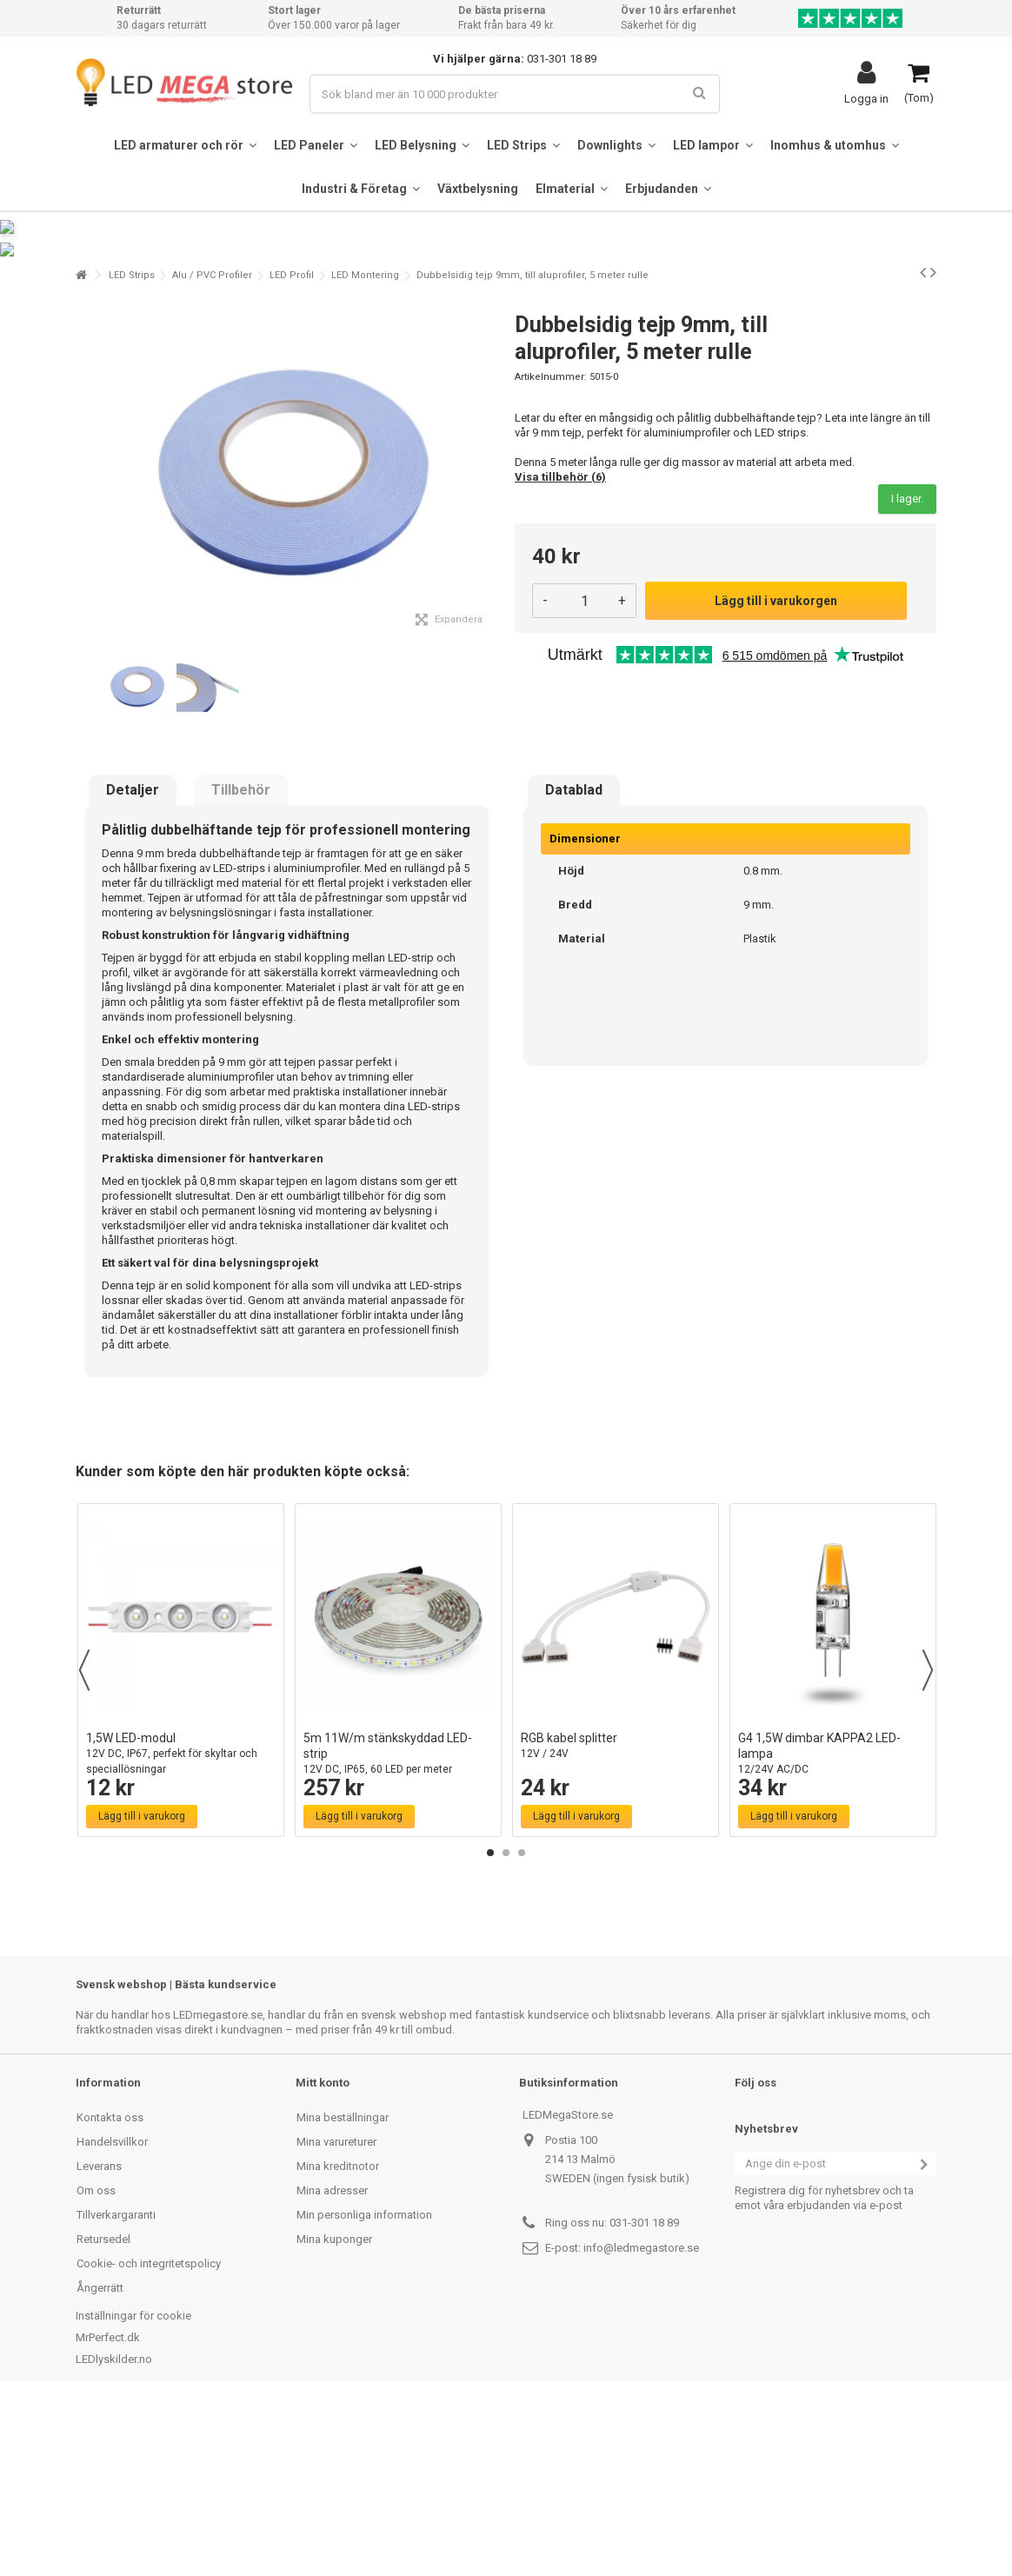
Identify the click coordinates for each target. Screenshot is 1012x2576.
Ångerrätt (100, 2455)
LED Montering (365, 443)
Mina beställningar (342, 2285)
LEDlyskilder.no (114, 2526)
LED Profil (292, 443)
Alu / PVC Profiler (212, 443)
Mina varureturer (336, 2309)
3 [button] (521, 2020)
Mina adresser (332, 2358)
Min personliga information (364, 2382)
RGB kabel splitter (615, 1914)
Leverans (99, 2333)
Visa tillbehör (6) (560, 644)
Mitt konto (323, 2250)
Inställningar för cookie (133, 2483)
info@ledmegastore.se (641, 2415)
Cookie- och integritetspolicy (149, 2431)
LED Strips (132, 443)
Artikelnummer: (551, 544)
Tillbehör (240, 959)
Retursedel (103, 2406)
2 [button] (506, 2020)
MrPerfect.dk (108, 2505)
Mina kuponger (334, 2406)
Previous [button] (84, 1837)
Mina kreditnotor (337, 2333)
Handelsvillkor (112, 2309)
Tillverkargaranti (116, 2382)
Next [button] (927, 1837)
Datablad (574, 959)
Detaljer (132, 959)
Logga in (866, 98)
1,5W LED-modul (181, 1922)
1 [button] (490, 2020)
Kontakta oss (110, 2285)
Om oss (96, 2358)
